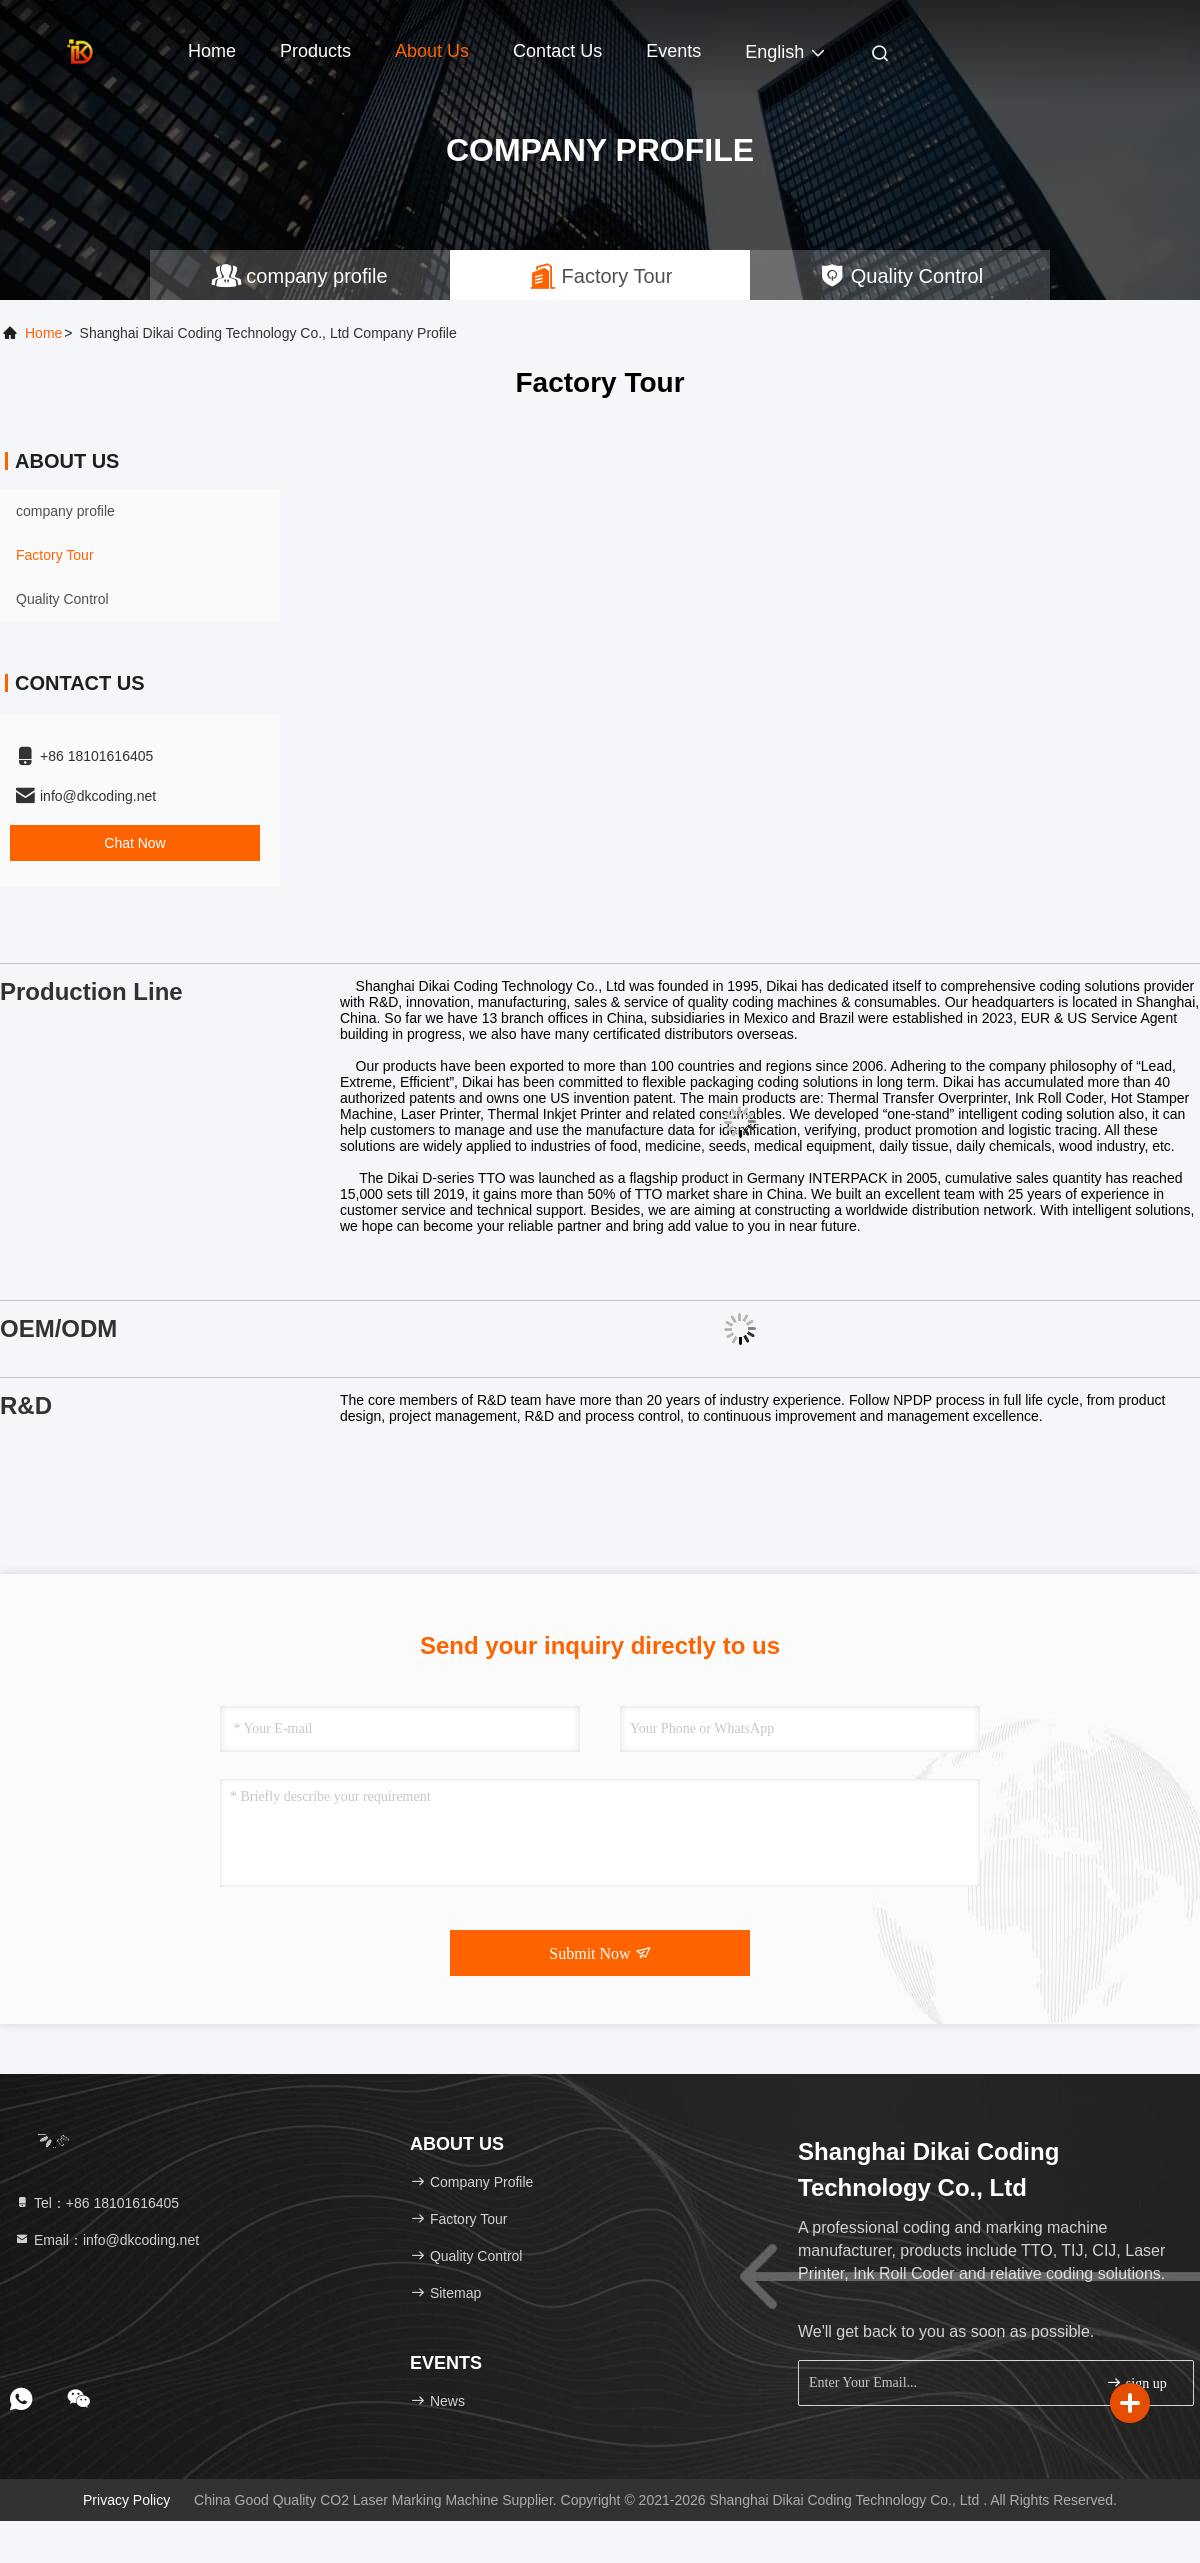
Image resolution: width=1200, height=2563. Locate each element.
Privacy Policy (126, 2500)
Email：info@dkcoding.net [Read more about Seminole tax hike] (106, 2240)
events (673, 51)
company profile (65, 511)
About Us (432, 51)
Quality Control (62, 599)
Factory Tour (55, 555)
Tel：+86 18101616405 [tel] (96, 2203)
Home (212, 51)
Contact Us (557, 51)
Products (315, 51)
